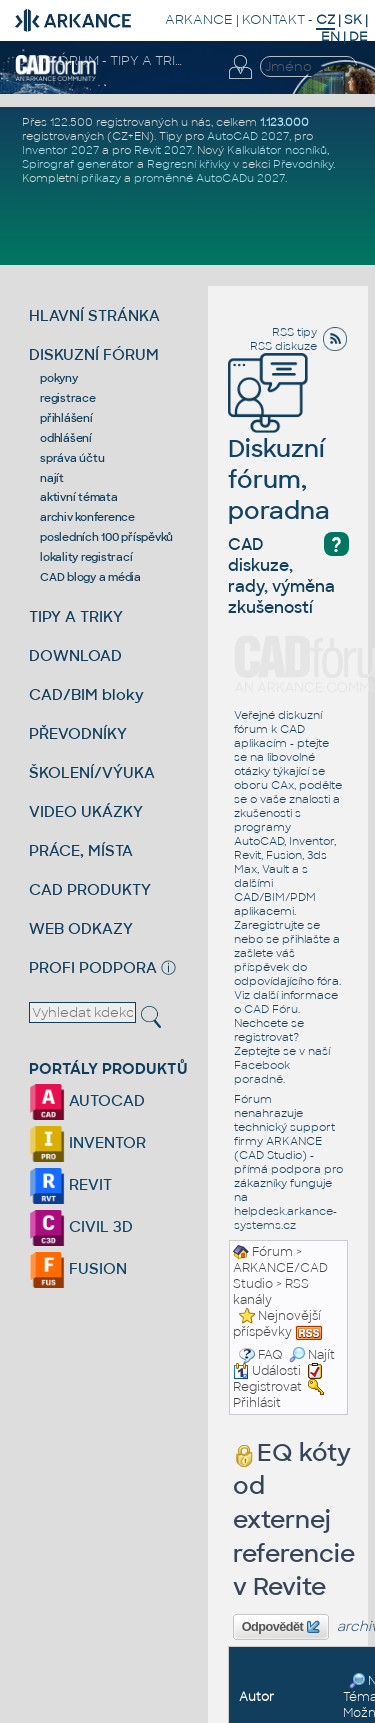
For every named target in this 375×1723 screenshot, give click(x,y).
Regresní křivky (188, 164)
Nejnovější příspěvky (277, 1324)
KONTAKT (273, 19)
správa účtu (72, 458)
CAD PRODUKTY (90, 889)
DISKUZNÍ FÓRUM (94, 354)
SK (353, 19)
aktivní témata (79, 497)
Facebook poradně (262, 1072)
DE (358, 36)
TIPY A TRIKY (76, 616)
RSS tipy (294, 332)
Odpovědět (281, 1627)
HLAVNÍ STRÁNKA (94, 315)
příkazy (101, 178)
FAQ (270, 1355)
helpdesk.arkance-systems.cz (285, 1218)
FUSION (78, 1268)
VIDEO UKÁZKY (86, 811)
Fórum (272, 1252)
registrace (68, 398)
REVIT (70, 1184)
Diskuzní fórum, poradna (279, 451)
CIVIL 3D (81, 1226)
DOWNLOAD (75, 655)
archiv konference (87, 517)
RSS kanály (271, 1292)
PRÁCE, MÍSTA (81, 850)
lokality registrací (86, 557)
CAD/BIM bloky (86, 694)
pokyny (59, 378)
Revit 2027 (163, 150)
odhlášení (66, 438)
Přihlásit (257, 1403)
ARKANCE (199, 19)
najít (52, 478)
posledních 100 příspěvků (106, 537)
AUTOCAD (87, 1100)
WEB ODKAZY (81, 928)
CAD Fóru (271, 1009)
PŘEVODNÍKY (78, 733)
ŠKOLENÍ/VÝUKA (92, 772)
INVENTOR (87, 1142)
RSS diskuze (283, 346)
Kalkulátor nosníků (277, 150)
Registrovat (267, 1387)
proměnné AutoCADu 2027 (209, 178)
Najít (312, 1355)
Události (267, 1371)
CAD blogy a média (90, 577)
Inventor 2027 (60, 150)
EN (330, 36)
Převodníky (303, 164)
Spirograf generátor (78, 164)
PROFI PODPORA (93, 967)
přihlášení (66, 418)
